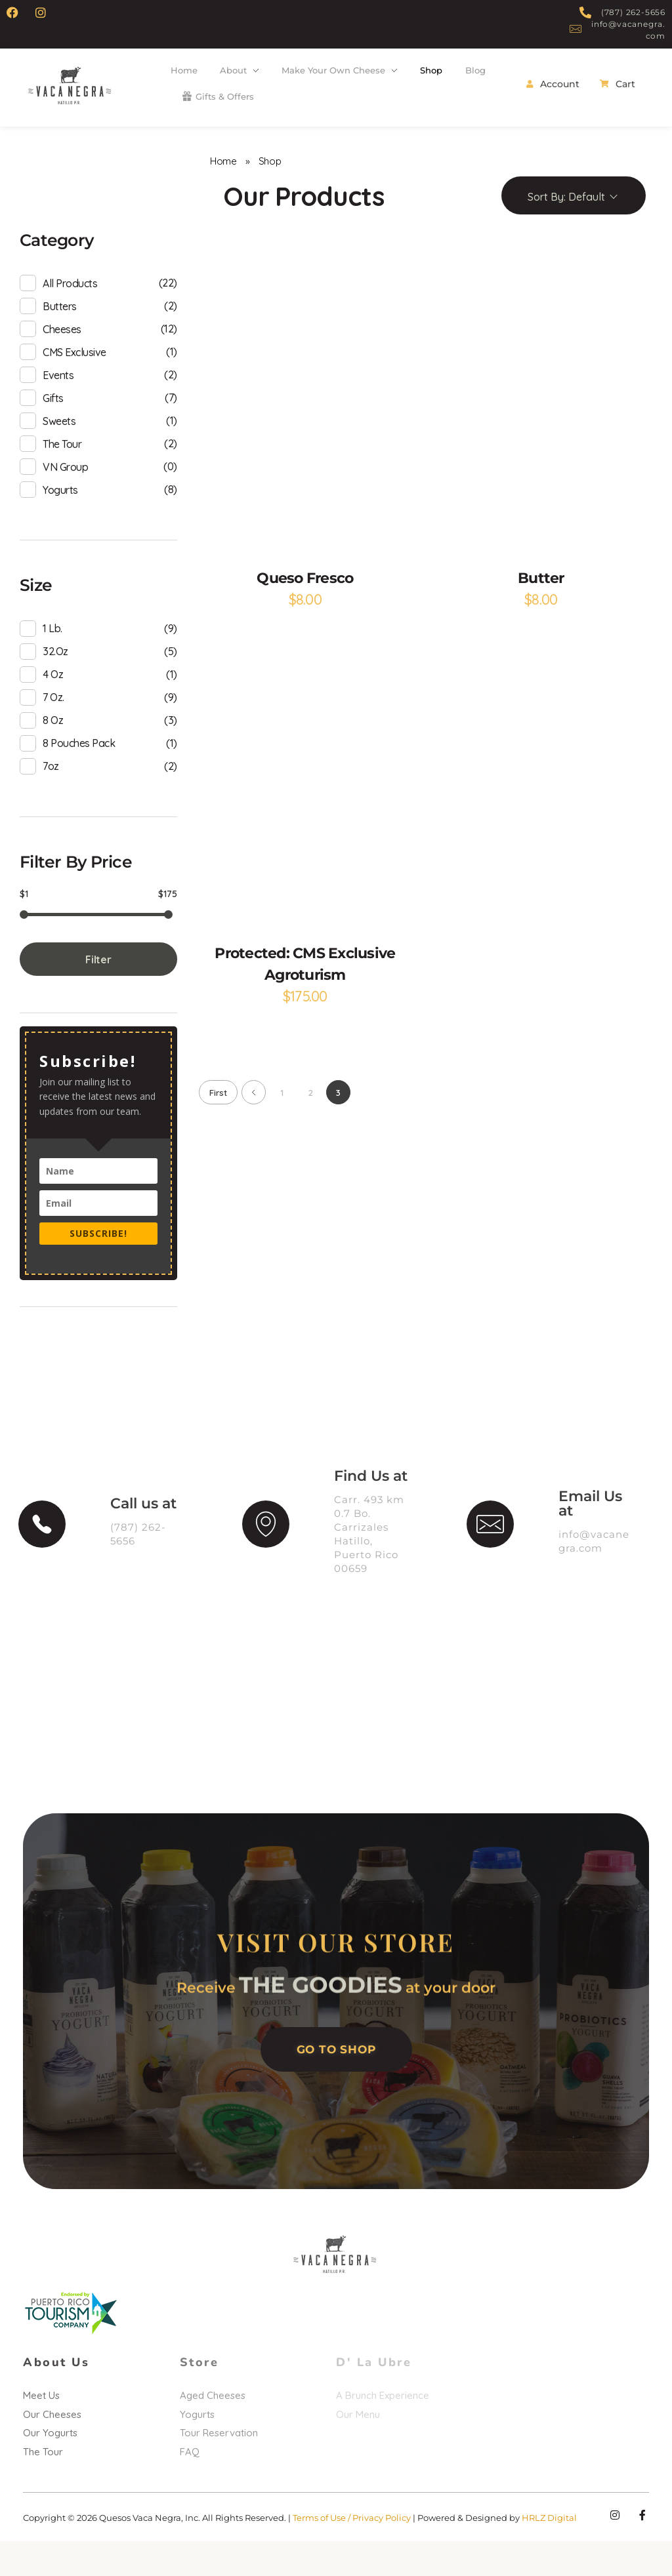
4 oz (53, 700)
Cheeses (62, 354)
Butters (60, 331)
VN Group (65, 492)
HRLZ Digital (549, 2552)
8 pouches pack (79, 769)
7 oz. (53, 723)
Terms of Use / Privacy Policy (353, 2552)
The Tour (62, 469)
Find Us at (371, 1502)
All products (70, 308)
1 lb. (52, 654)
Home (223, 186)
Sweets (59, 446)
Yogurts (60, 515)
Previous (254, 1118)
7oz (51, 792)
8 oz (53, 746)
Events (58, 400)
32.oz (55, 677)
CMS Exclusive (74, 377)
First (218, 1118)
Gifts (53, 423)
